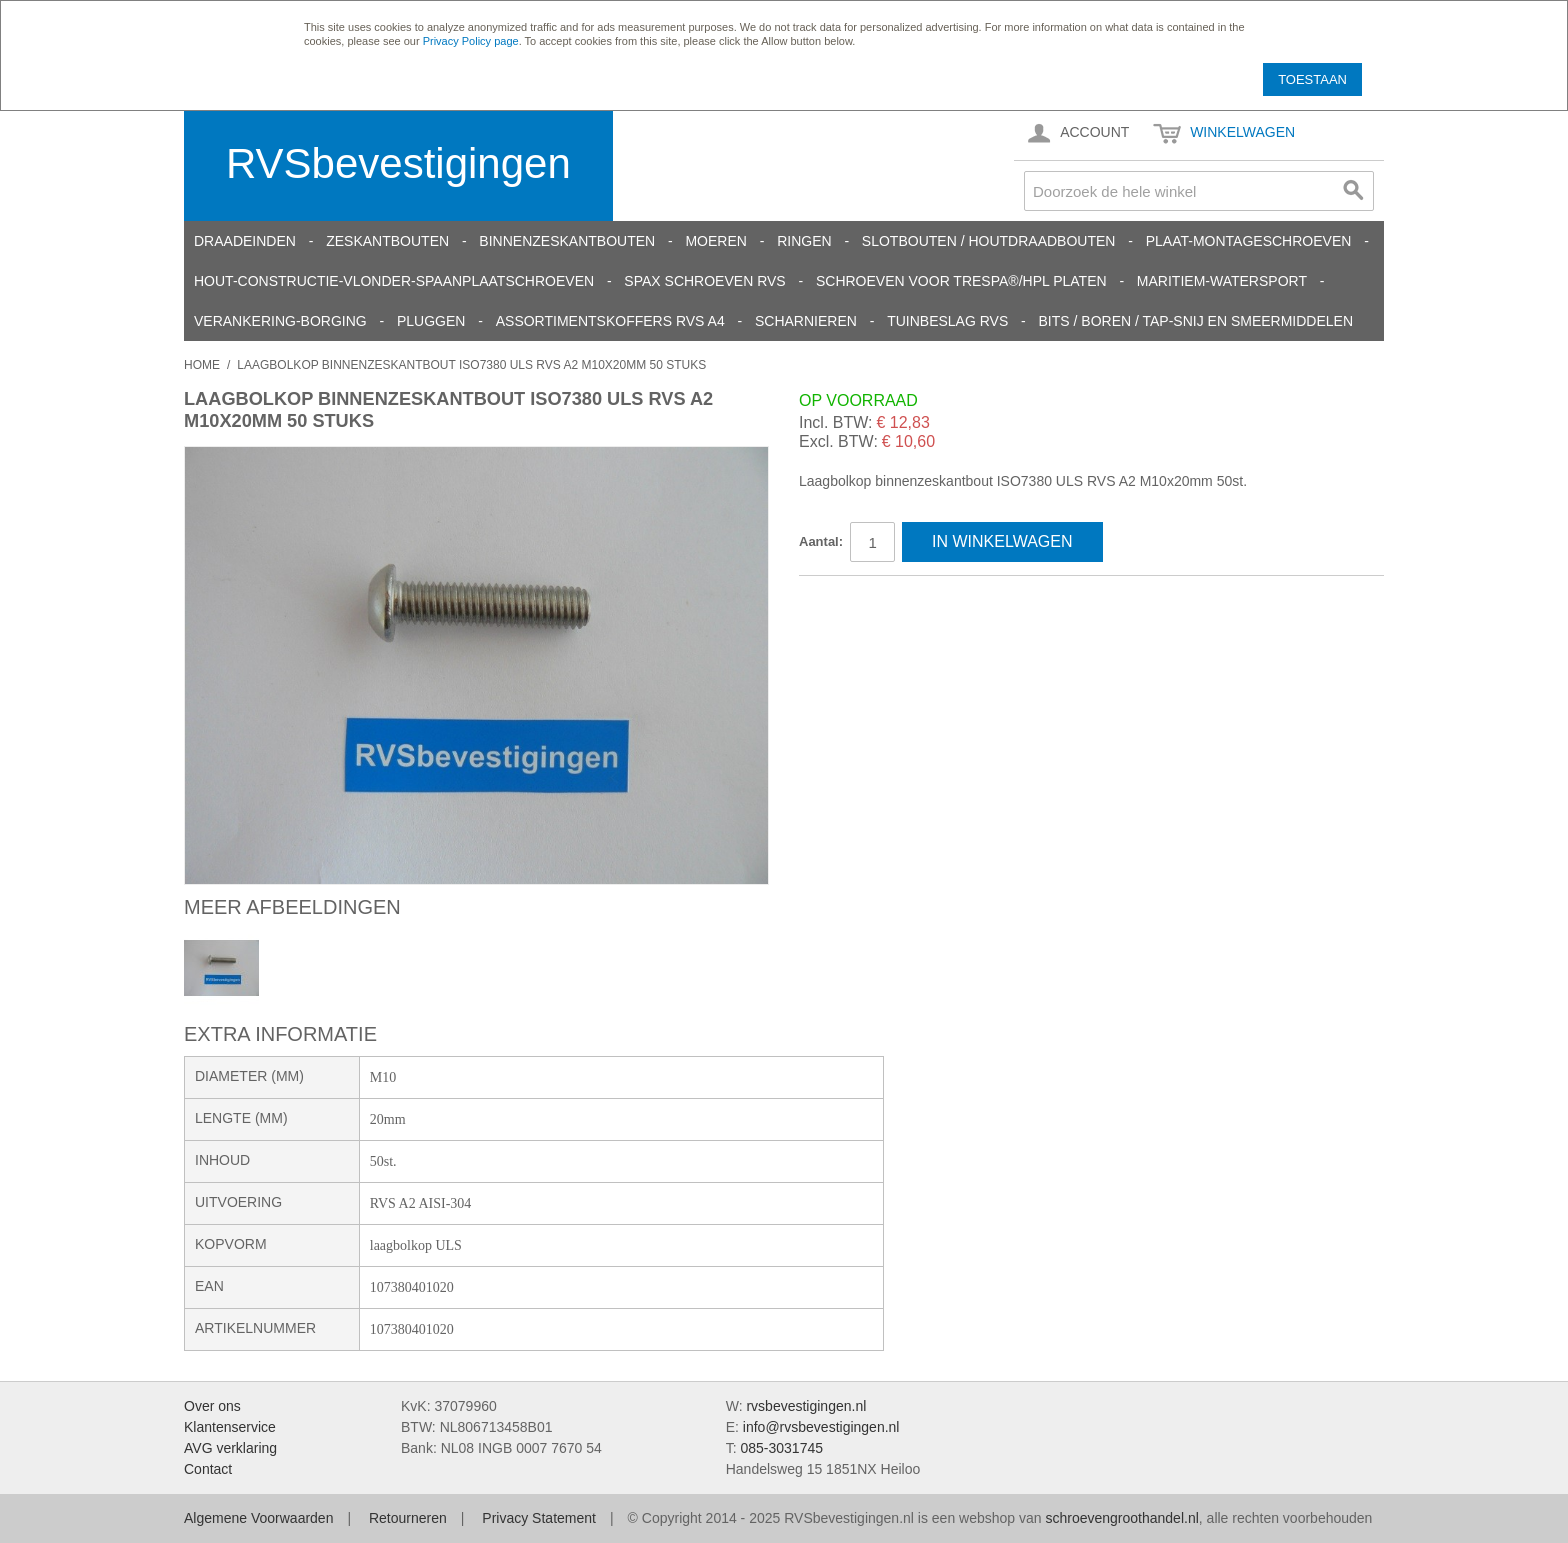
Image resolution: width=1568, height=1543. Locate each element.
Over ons (212, 1406)
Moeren (715, 241)
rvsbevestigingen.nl (806, 1406)
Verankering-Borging (280, 321)
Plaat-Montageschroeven (1249, 241)
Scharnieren (806, 321)
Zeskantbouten (387, 241)
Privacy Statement (539, 1518)
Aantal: (821, 541)
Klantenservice (230, 1427)
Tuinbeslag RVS (947, 321)
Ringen (804, 241)
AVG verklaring (230, 1448)
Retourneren (408, 1518)
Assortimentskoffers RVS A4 (610, 321)
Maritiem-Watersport (1222, 281)
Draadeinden (245, 241)
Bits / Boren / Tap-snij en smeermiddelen (1196, 321)
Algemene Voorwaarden (258, 1518)
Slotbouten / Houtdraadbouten (989, 241)
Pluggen (431, 321)
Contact (208, 1469)
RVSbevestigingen (398, 163)
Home (202, 365)
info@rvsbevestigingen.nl (821, 1427)
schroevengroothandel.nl (1121, 1518)
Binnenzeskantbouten (567, 241)
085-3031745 (781, 1448)
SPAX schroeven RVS (704, 281)
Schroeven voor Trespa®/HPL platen (961, 281)
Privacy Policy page (471, 41)
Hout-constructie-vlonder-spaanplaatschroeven (394, 281)
